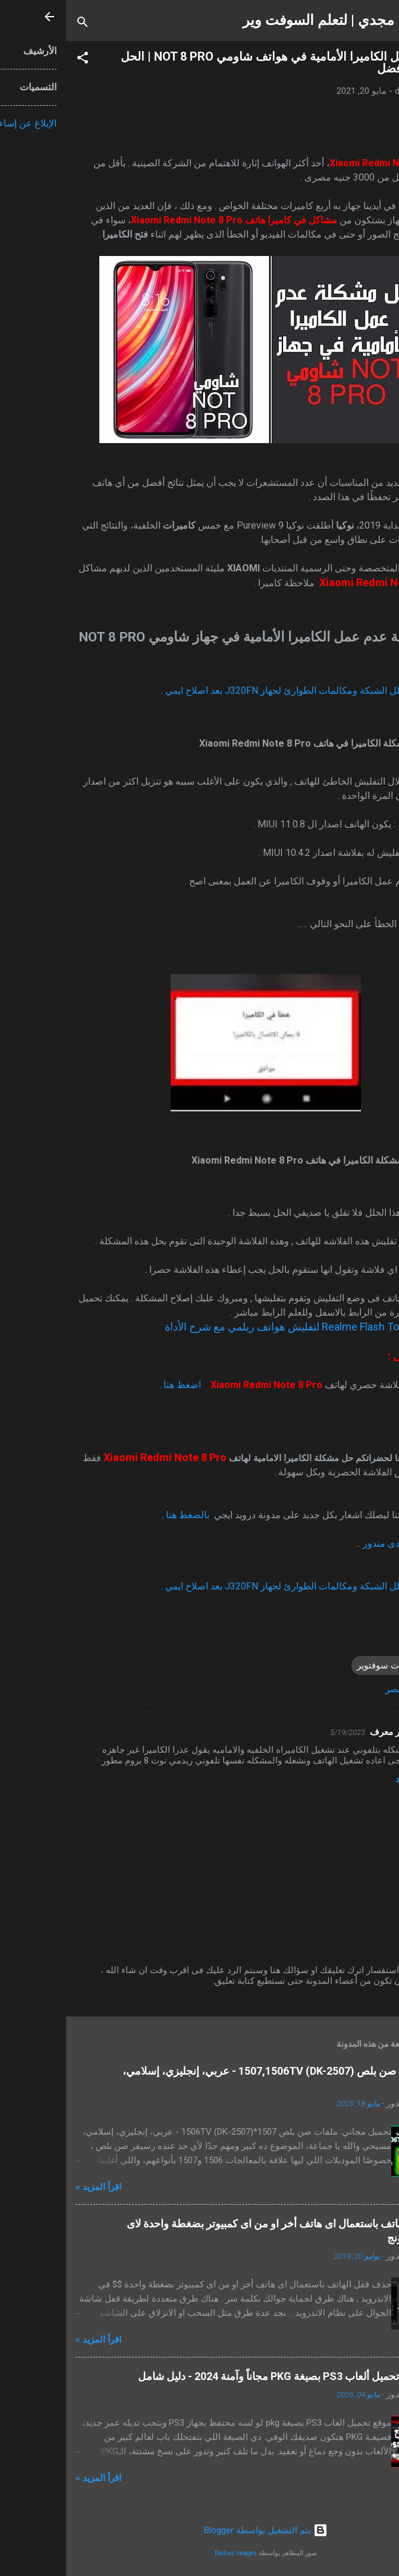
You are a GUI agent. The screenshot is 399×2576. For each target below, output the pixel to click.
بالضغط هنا (123, 1515)
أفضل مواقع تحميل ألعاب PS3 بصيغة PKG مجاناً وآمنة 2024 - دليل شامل (230, 2376)
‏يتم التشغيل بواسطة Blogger (200, 2530)
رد (333, 1779)
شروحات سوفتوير (324, 1665)
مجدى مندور (321, 1543)
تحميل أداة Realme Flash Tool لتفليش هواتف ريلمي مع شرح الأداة (244, 1326)
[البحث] (17, 24)
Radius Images (170, 2553)
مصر (328, 1689)
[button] (17, 59)
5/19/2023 (281, 1732)
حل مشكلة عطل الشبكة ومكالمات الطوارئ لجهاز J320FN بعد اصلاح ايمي (244, 690)
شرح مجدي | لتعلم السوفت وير (269, 20)
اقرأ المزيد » (32, 2187)
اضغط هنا (116, 1384)
